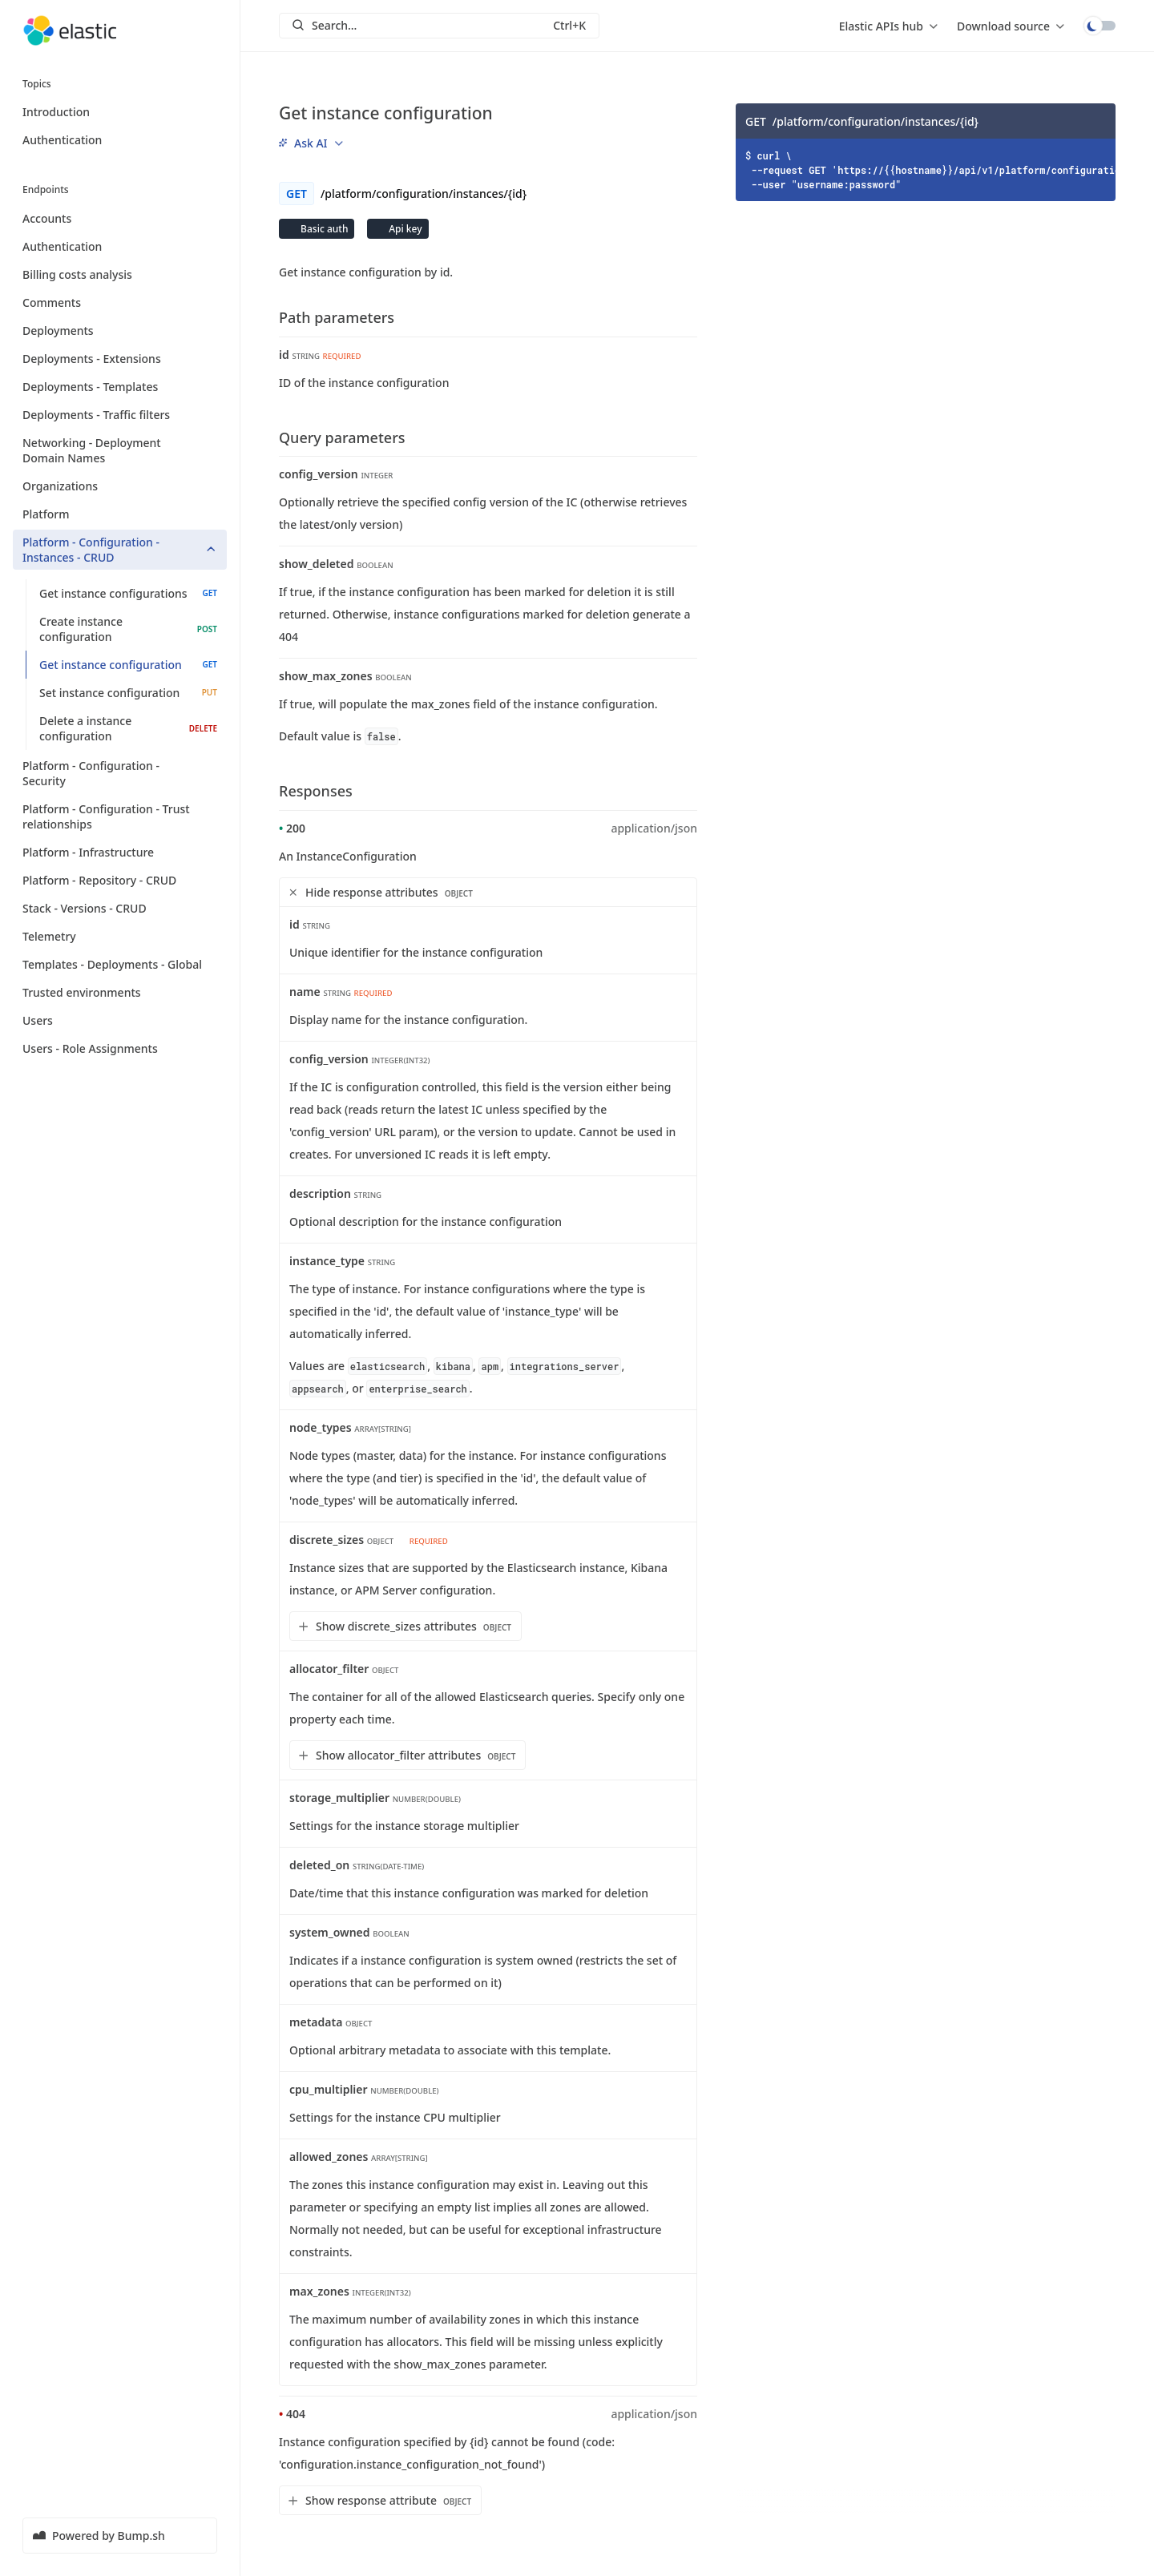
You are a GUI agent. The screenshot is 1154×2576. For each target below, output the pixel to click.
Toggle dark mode (1099, 25)
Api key (404, 229)
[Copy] (1098, 121)
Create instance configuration (128, 629)
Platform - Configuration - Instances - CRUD (119, 549)
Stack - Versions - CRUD (119, 908)
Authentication (62, 139)
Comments (119, 302)
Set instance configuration (128, 692)
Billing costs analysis (119, 274)
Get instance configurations (128, 593)
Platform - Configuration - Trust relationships (119, 816)
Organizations (119, 486)
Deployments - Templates (119, 386)
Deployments (119, 330)
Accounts (119, 218)
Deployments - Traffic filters (119, 414)
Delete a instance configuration (128, 728)
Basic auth (323, 229)
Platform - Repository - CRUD (119, 880)
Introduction (56, 111)
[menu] (888, 25)
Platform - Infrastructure (119, 852)
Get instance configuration (128, 664)
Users (119, 1020)
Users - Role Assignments (119, 1048)
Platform (119, 514)
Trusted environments (119, 992)
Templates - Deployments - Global (119, 964)
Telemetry (119, 936)
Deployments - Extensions (119, 358)
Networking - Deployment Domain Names (119, 450)
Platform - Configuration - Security (119, 773)
